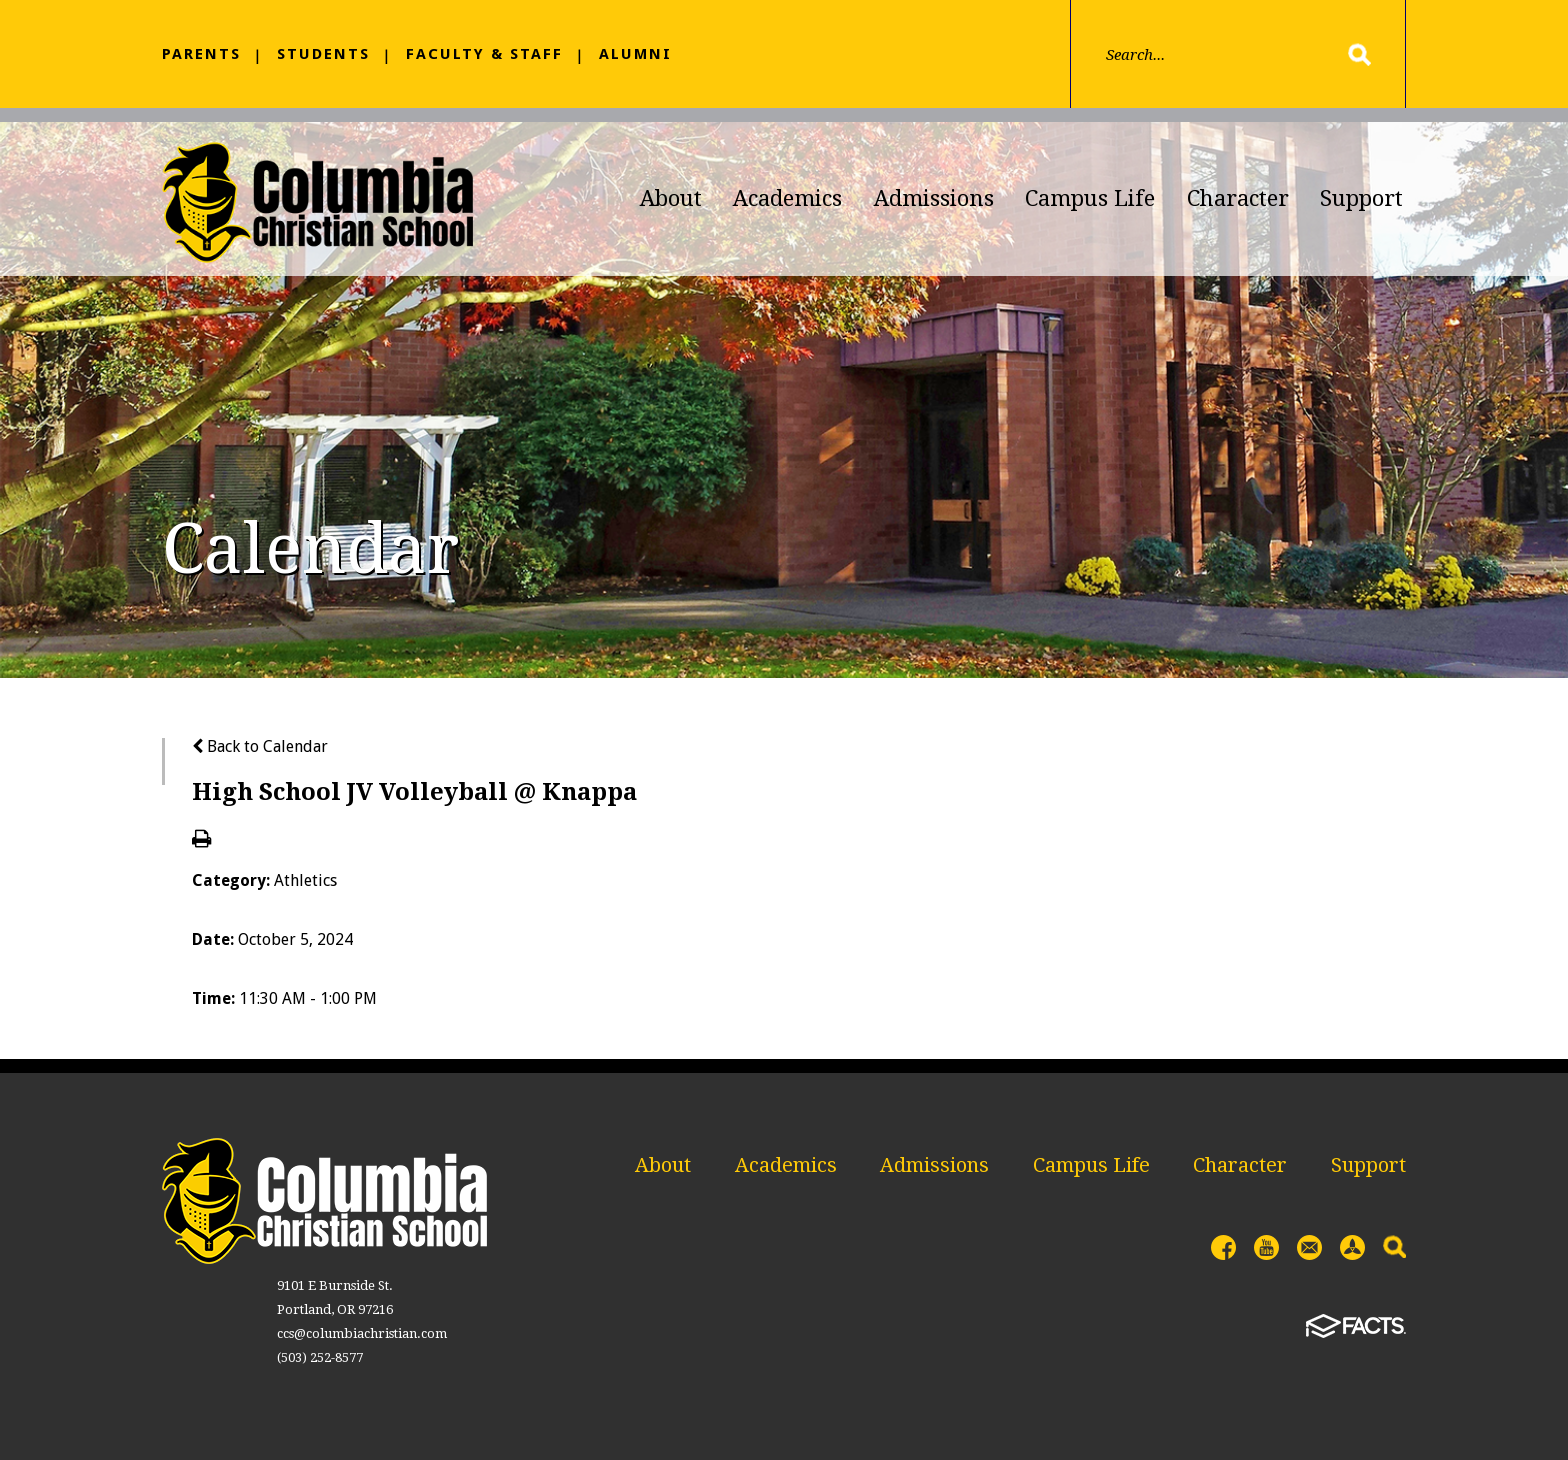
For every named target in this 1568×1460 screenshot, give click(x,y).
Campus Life (1090, 198)
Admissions (934, 198)
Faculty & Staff (484, 54)
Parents (201, 54)
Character (1238, 198)
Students (323, 54)
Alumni (635, 54)
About (671, 198)
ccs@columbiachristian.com (362, 1333)
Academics (787, 198)
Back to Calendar (260, 746)
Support (1361, 198)
